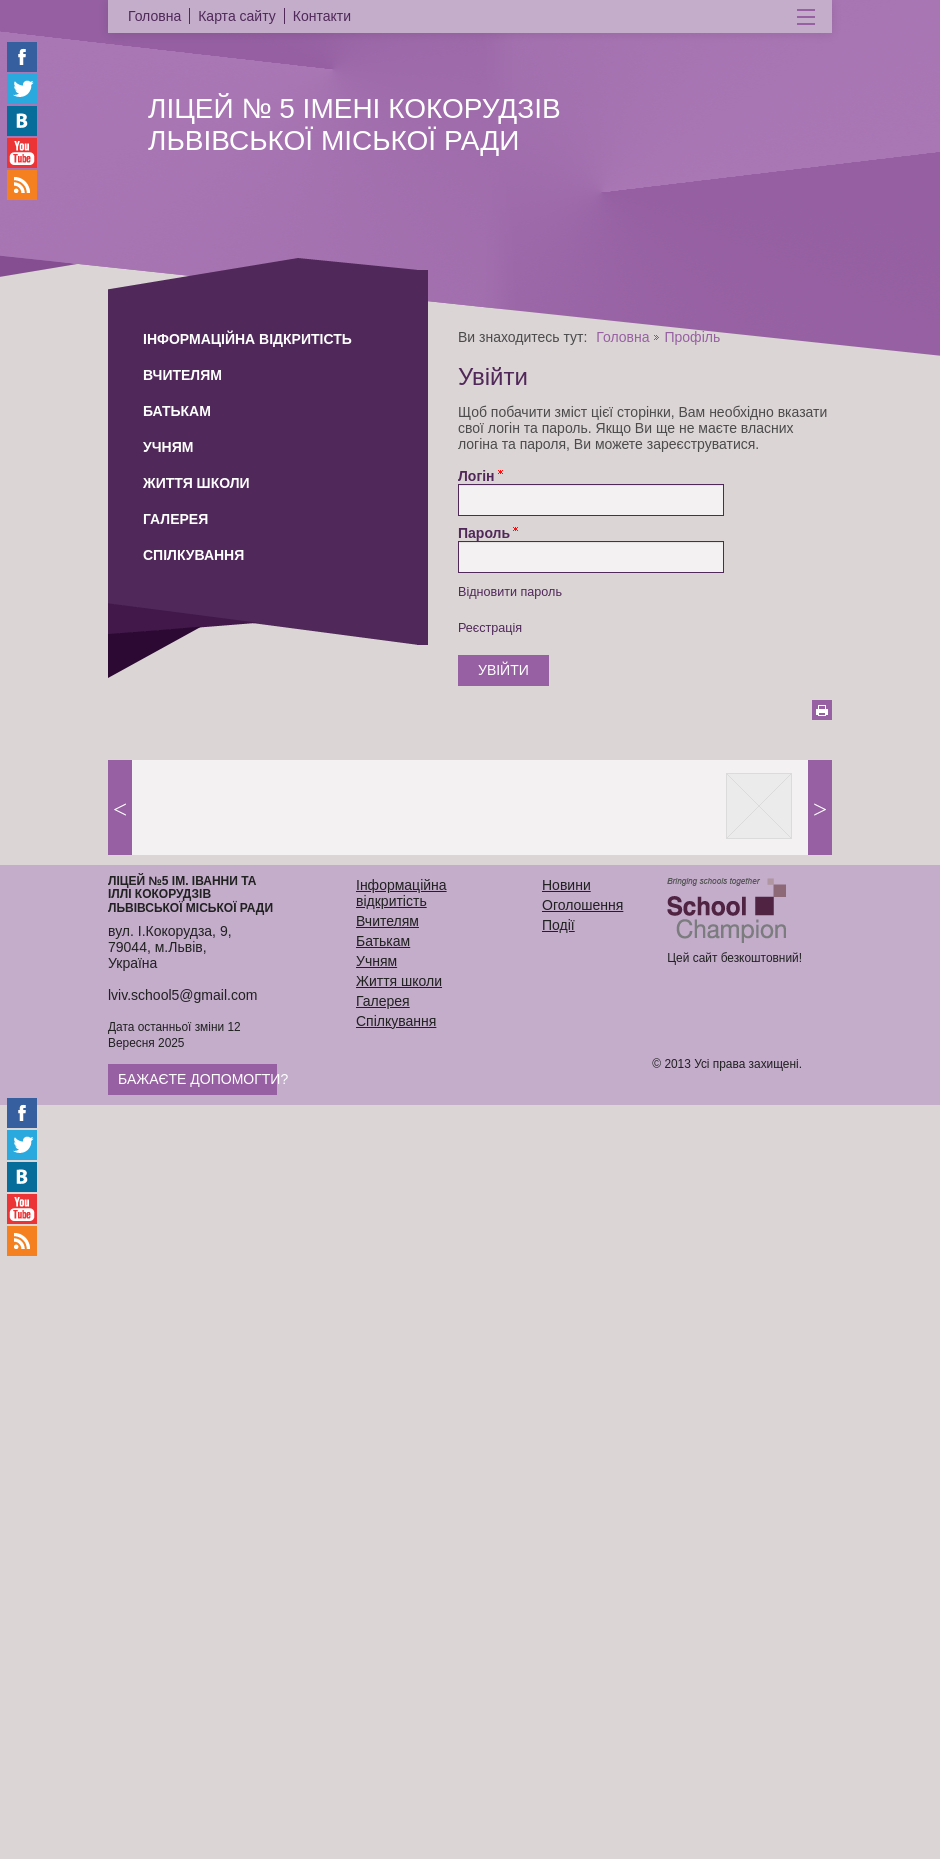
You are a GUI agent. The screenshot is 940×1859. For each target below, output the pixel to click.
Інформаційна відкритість (247, 339)
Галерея (175, 519)
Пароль (484, 533)
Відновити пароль (510, 592)
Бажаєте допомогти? (203, 1079)
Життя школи (196, 483)
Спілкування (193, 555)
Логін (476, 476)
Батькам (177, 411)
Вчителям (182, 375)
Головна (622, 337)
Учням (168, 447)
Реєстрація (490, 628)
